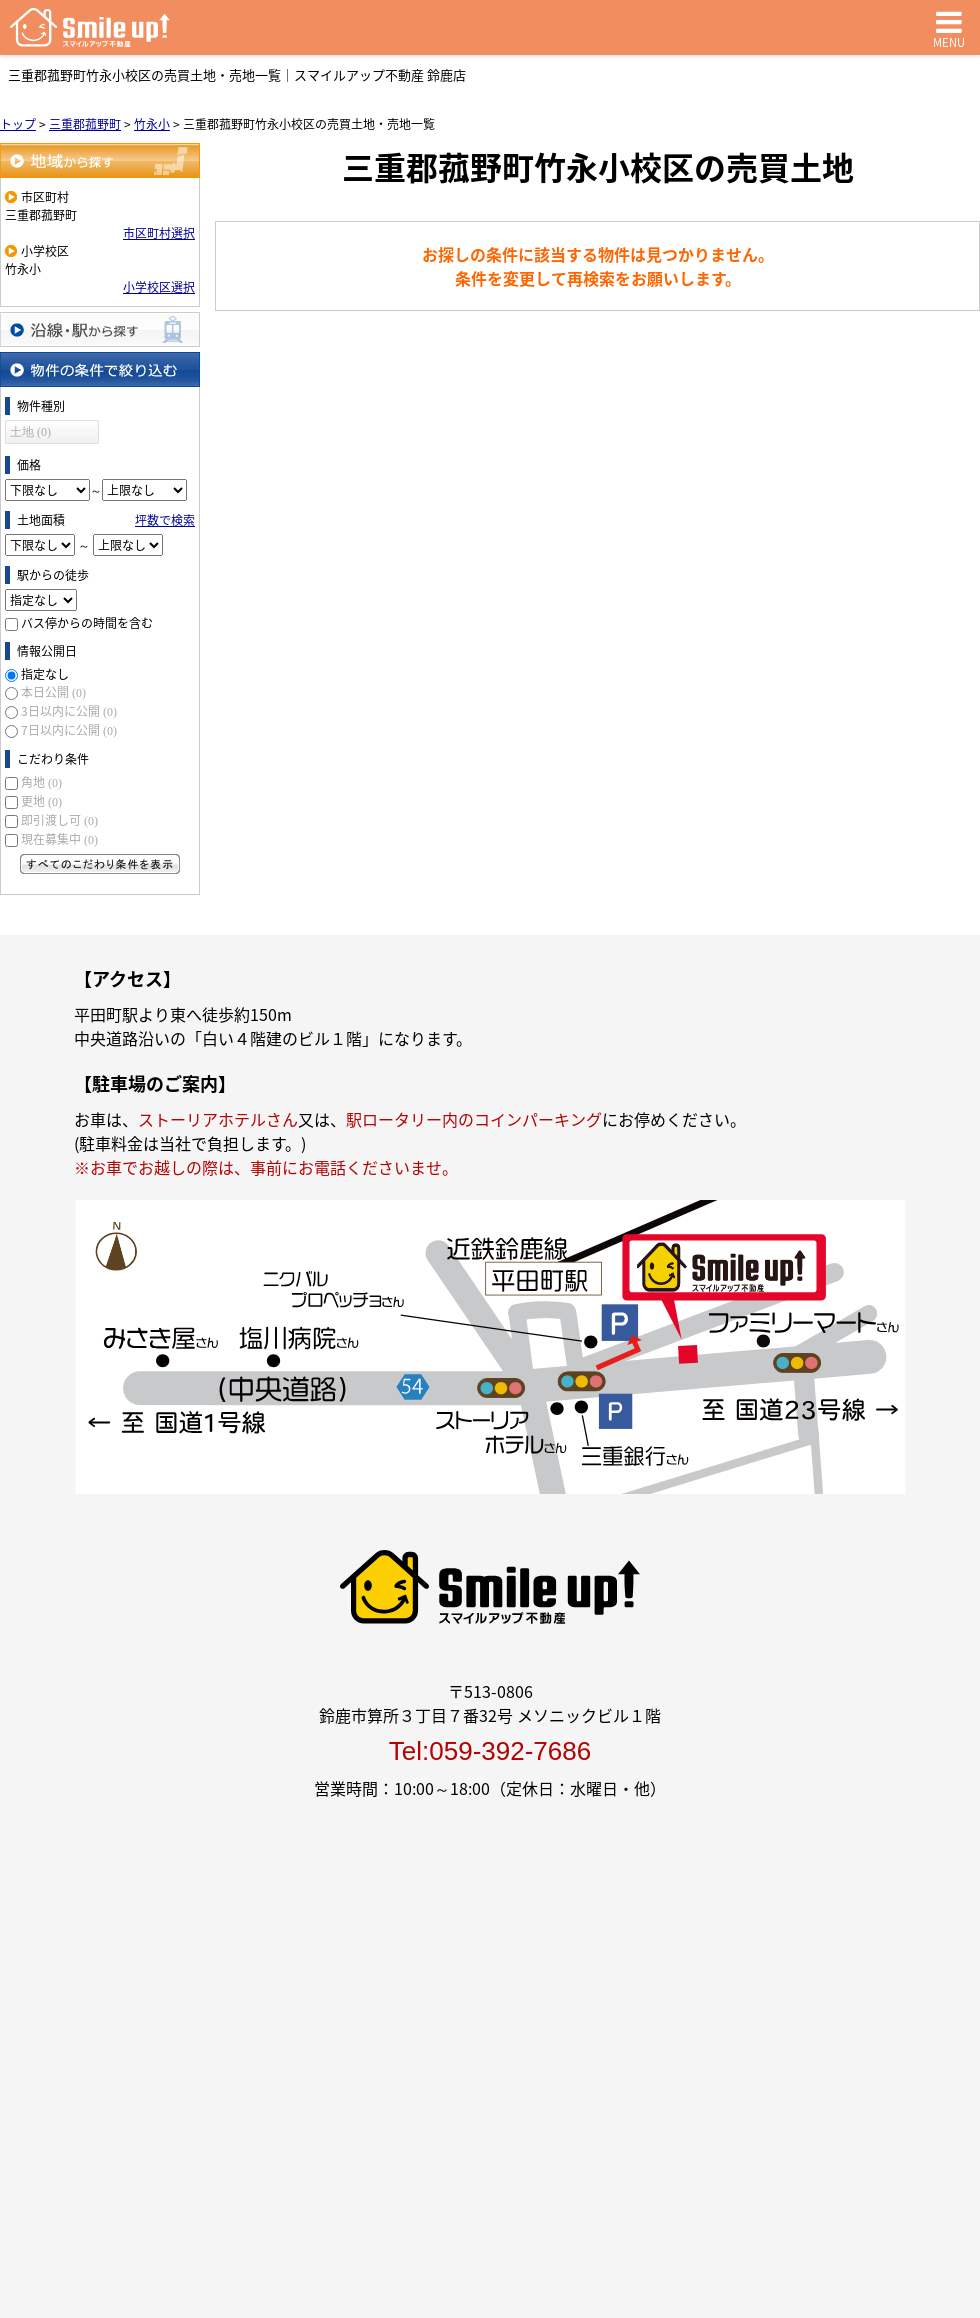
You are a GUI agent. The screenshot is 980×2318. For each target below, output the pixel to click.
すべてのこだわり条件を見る (100, 864)
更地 (41, 801)
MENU (949, 27)
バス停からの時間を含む (87, 623)
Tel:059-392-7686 (490, 1751)
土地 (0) (30, 432)
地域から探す (100, 160)
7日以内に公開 (69, 730)
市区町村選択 (159, 233)
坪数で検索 (165, 520)
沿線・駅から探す (100, 329)
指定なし (45, 674)
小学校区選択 (159, 287)
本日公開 (53, 692)
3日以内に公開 (69, 711)
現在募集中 (59, 839)
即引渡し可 (59, 820)
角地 (41, 782)
